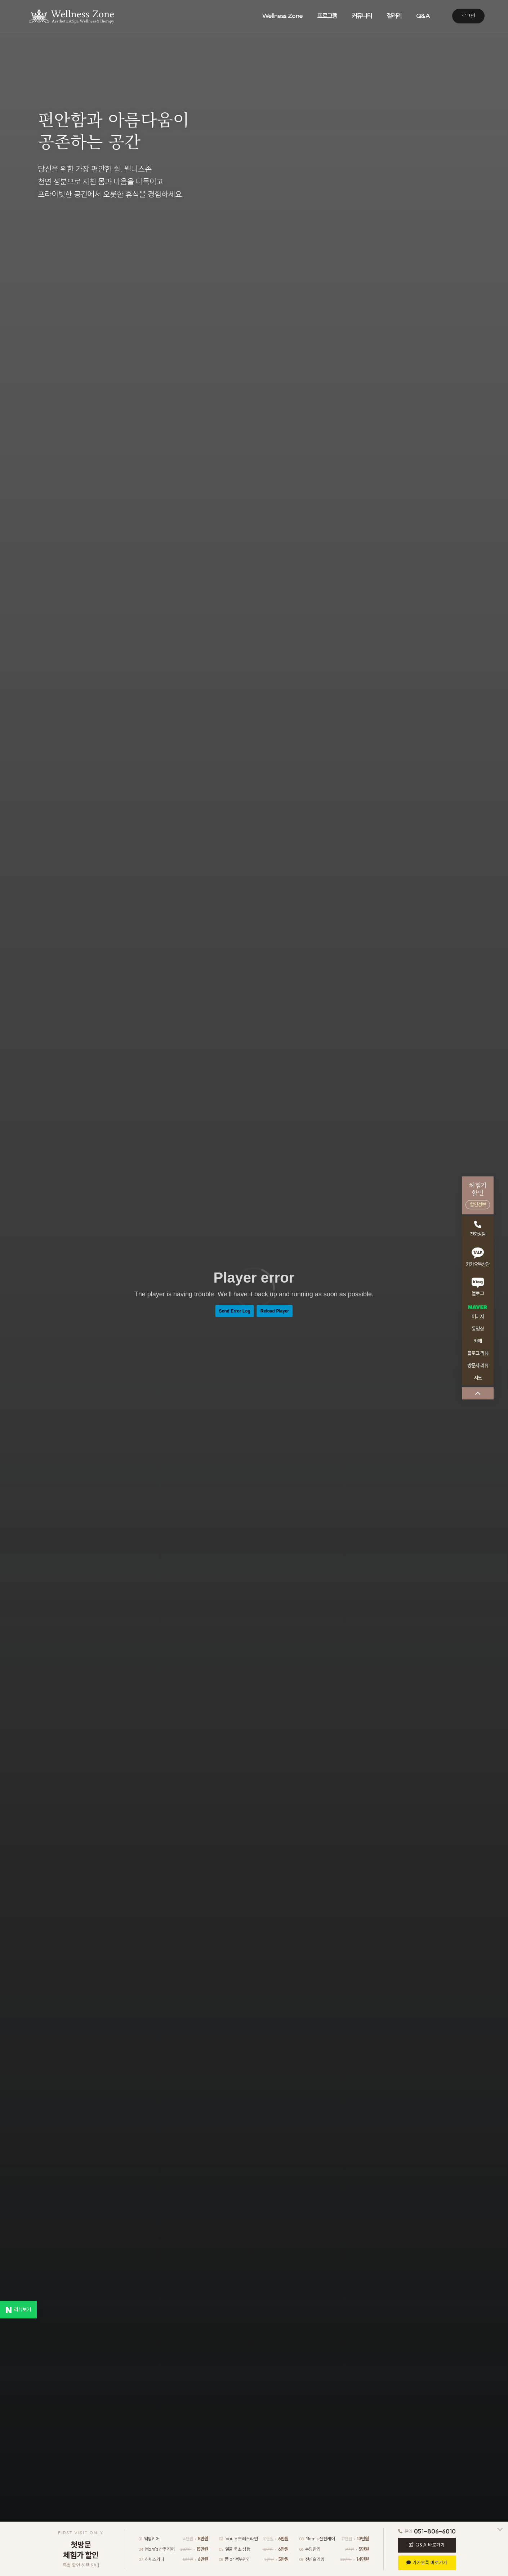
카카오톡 (426, 2562)
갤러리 (394, 16)
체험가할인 (477, 1194)
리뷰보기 (18, 2309)
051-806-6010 (435, 2531)
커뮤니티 (362, 16)
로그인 (468, 15)
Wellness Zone (282, 16)
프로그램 (327, 16)
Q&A (427, 2545)
